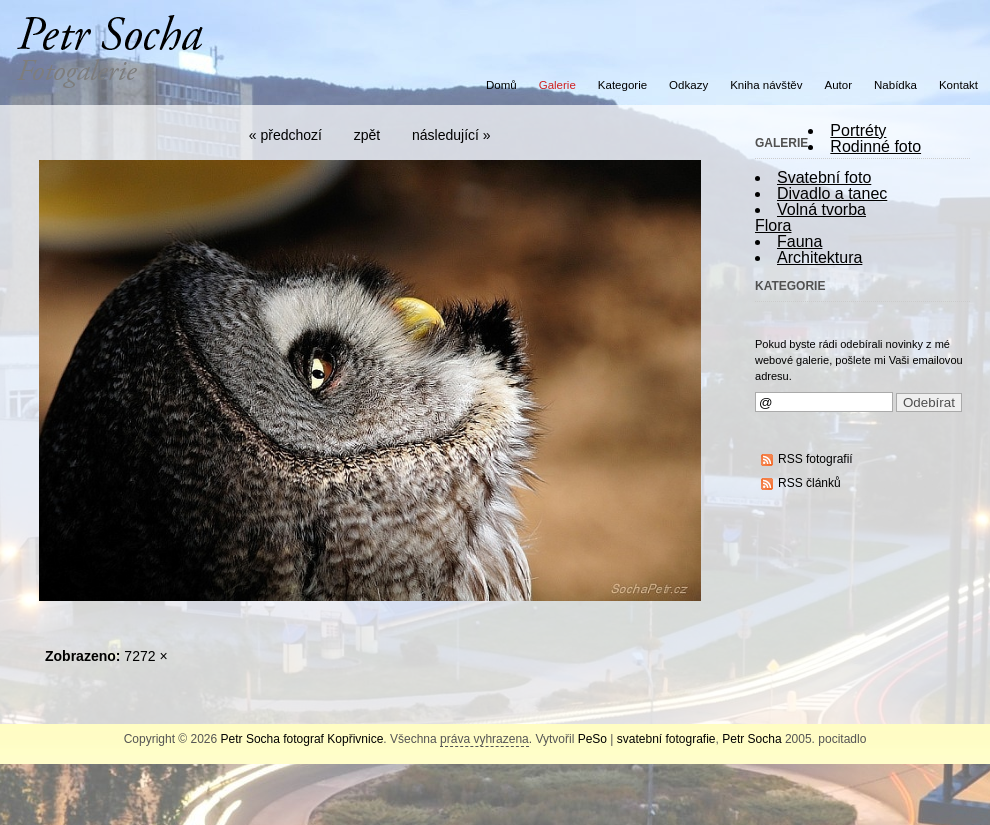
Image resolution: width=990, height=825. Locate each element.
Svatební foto (824, 177)
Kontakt (958, 85)
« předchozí (285, 135)
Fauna (799, 241)
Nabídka (895, 85)
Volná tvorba (821, 209)
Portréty (858, 130)
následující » (451, 135)
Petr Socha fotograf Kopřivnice (302, 739)
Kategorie (622, 85)
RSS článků (809, 483)
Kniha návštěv (766, 85)
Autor (839, 85)
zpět (367, 135)
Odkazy (688, 85)
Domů (501, 85)
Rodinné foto (875, 146)
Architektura (819, 257)
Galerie (557, 85)
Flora (773, 225)
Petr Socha (751, 739)
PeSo (592, 739)
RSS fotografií (815, 459)
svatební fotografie (666, 739)
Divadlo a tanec (832, 193)
